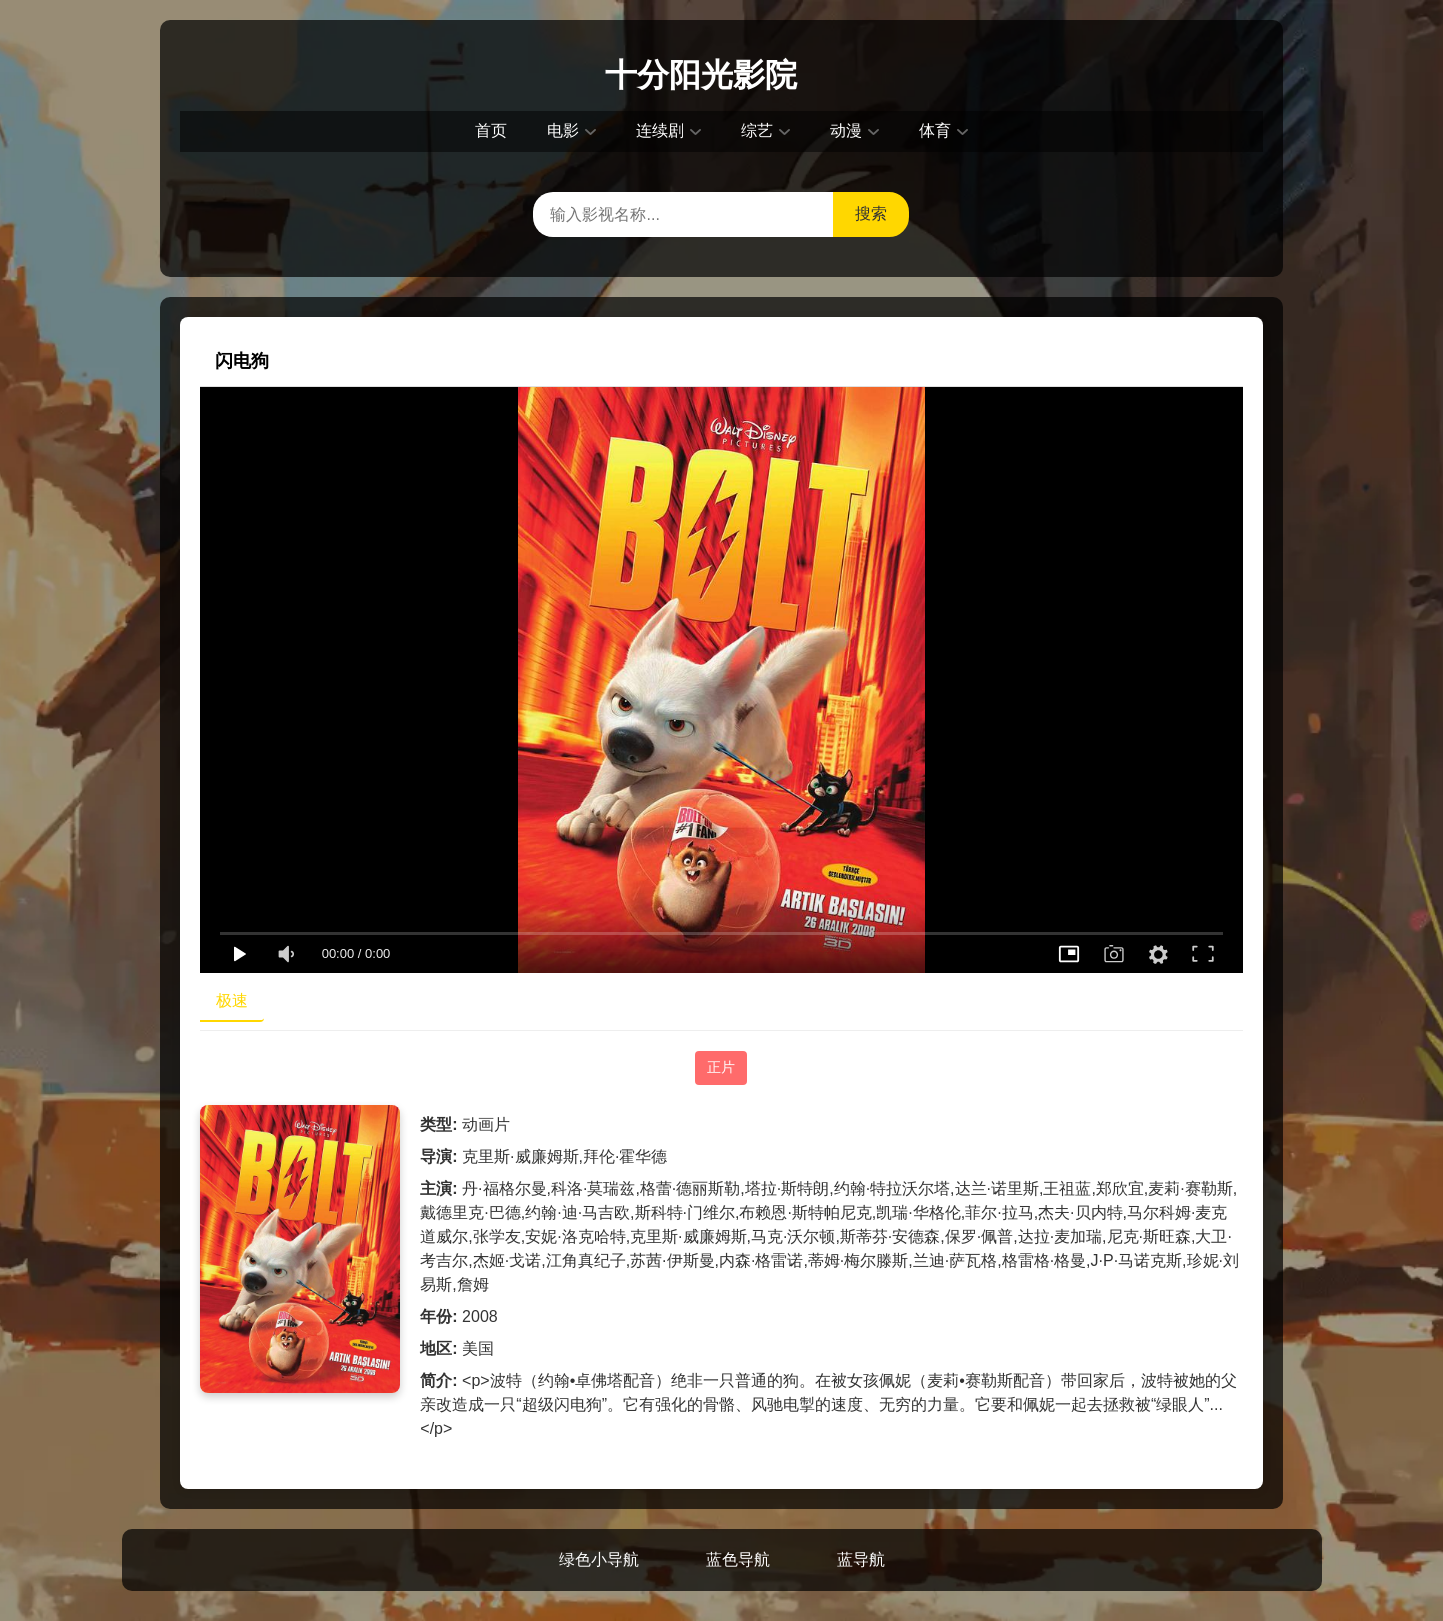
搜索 (871, 213)
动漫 (846, 130)
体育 (935, 130)
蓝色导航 (738, 1559)
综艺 (757, 130)
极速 (232, 1000)
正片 (721, 1067)
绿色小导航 (599, 1559)
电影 (563, 130)
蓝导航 (861, 1559)
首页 (491, 130)
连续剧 (660, 130)
